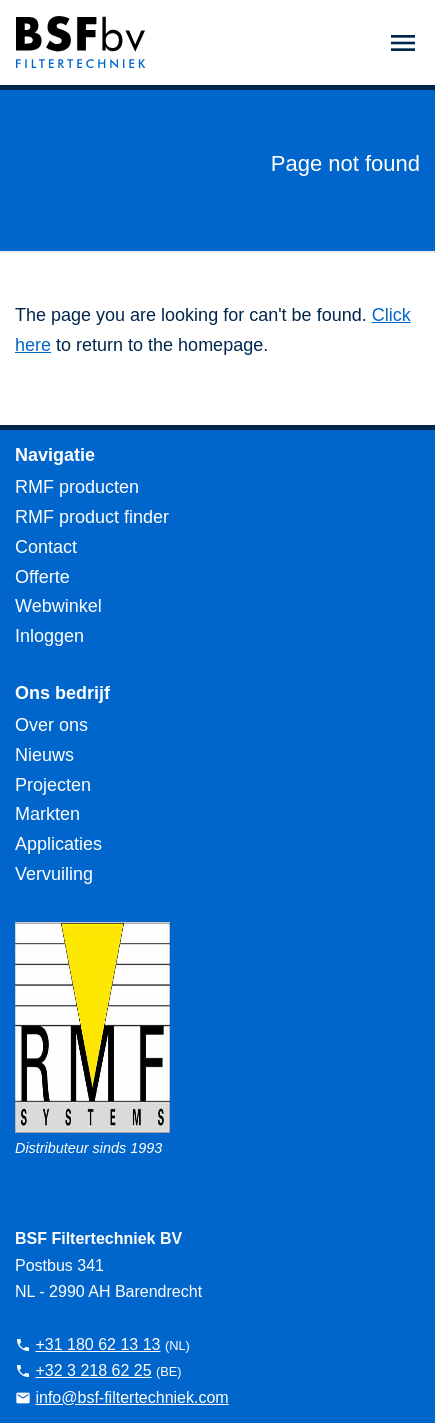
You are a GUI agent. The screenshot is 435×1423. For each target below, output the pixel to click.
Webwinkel (58, 606)
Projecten (53, 785)
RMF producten (77, 487)
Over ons (51, 725)
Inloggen (49, 636)
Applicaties (58, 844)
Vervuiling (54, 874)
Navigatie (55, 455)
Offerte (42, 577)
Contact (46, 547)
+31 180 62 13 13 (97, 1344)
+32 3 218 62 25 (93, 1370)
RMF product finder (92, 517)
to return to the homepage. (159, 345)
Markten (47, 814)
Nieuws (44, 755)
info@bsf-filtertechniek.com (131, 1397)
